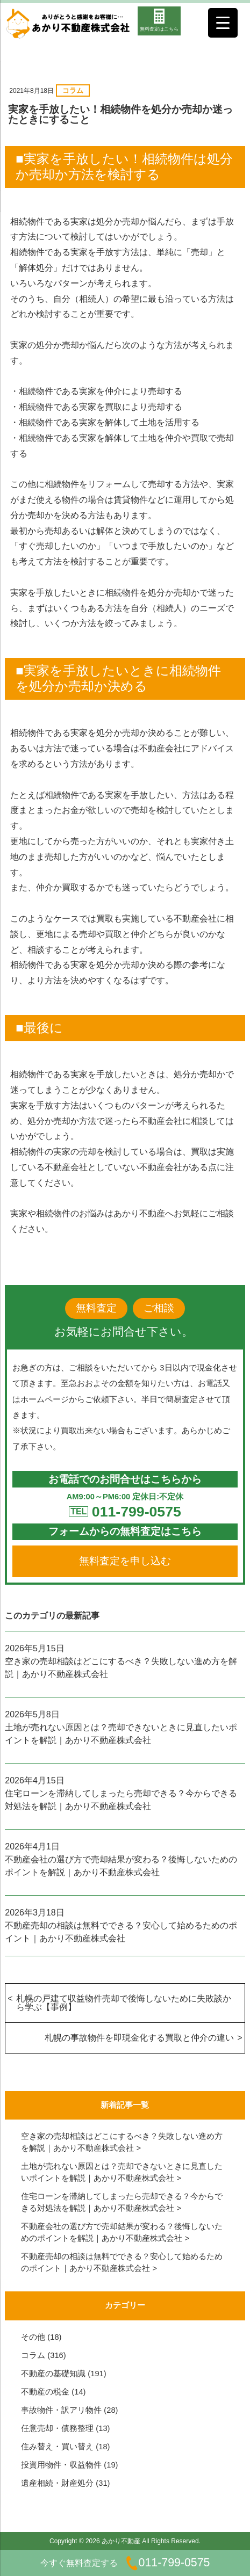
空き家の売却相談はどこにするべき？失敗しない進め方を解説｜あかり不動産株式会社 (121, 1668)
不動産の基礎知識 (53, 2373)
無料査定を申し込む (125, 1560)
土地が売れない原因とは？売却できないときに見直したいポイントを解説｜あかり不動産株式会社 (121, 1734)
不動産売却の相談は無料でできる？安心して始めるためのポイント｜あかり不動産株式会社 (121, 1932)
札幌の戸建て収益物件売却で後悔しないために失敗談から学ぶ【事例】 (123, 2003)
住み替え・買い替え (57, 2446)
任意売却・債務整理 (57, 2428)
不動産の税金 (45, 2392)
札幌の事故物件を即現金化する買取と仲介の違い (139, 2037)
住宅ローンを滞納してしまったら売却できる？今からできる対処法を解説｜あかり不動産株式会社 (121, 1800)
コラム (72, 90)
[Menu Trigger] (223, 23)
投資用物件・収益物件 (61, 2465)
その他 (33, 2337)
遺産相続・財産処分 (57, 2483)
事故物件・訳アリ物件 (61, 2410)
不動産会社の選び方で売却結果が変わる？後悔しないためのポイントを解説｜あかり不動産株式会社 (121, 1866)
